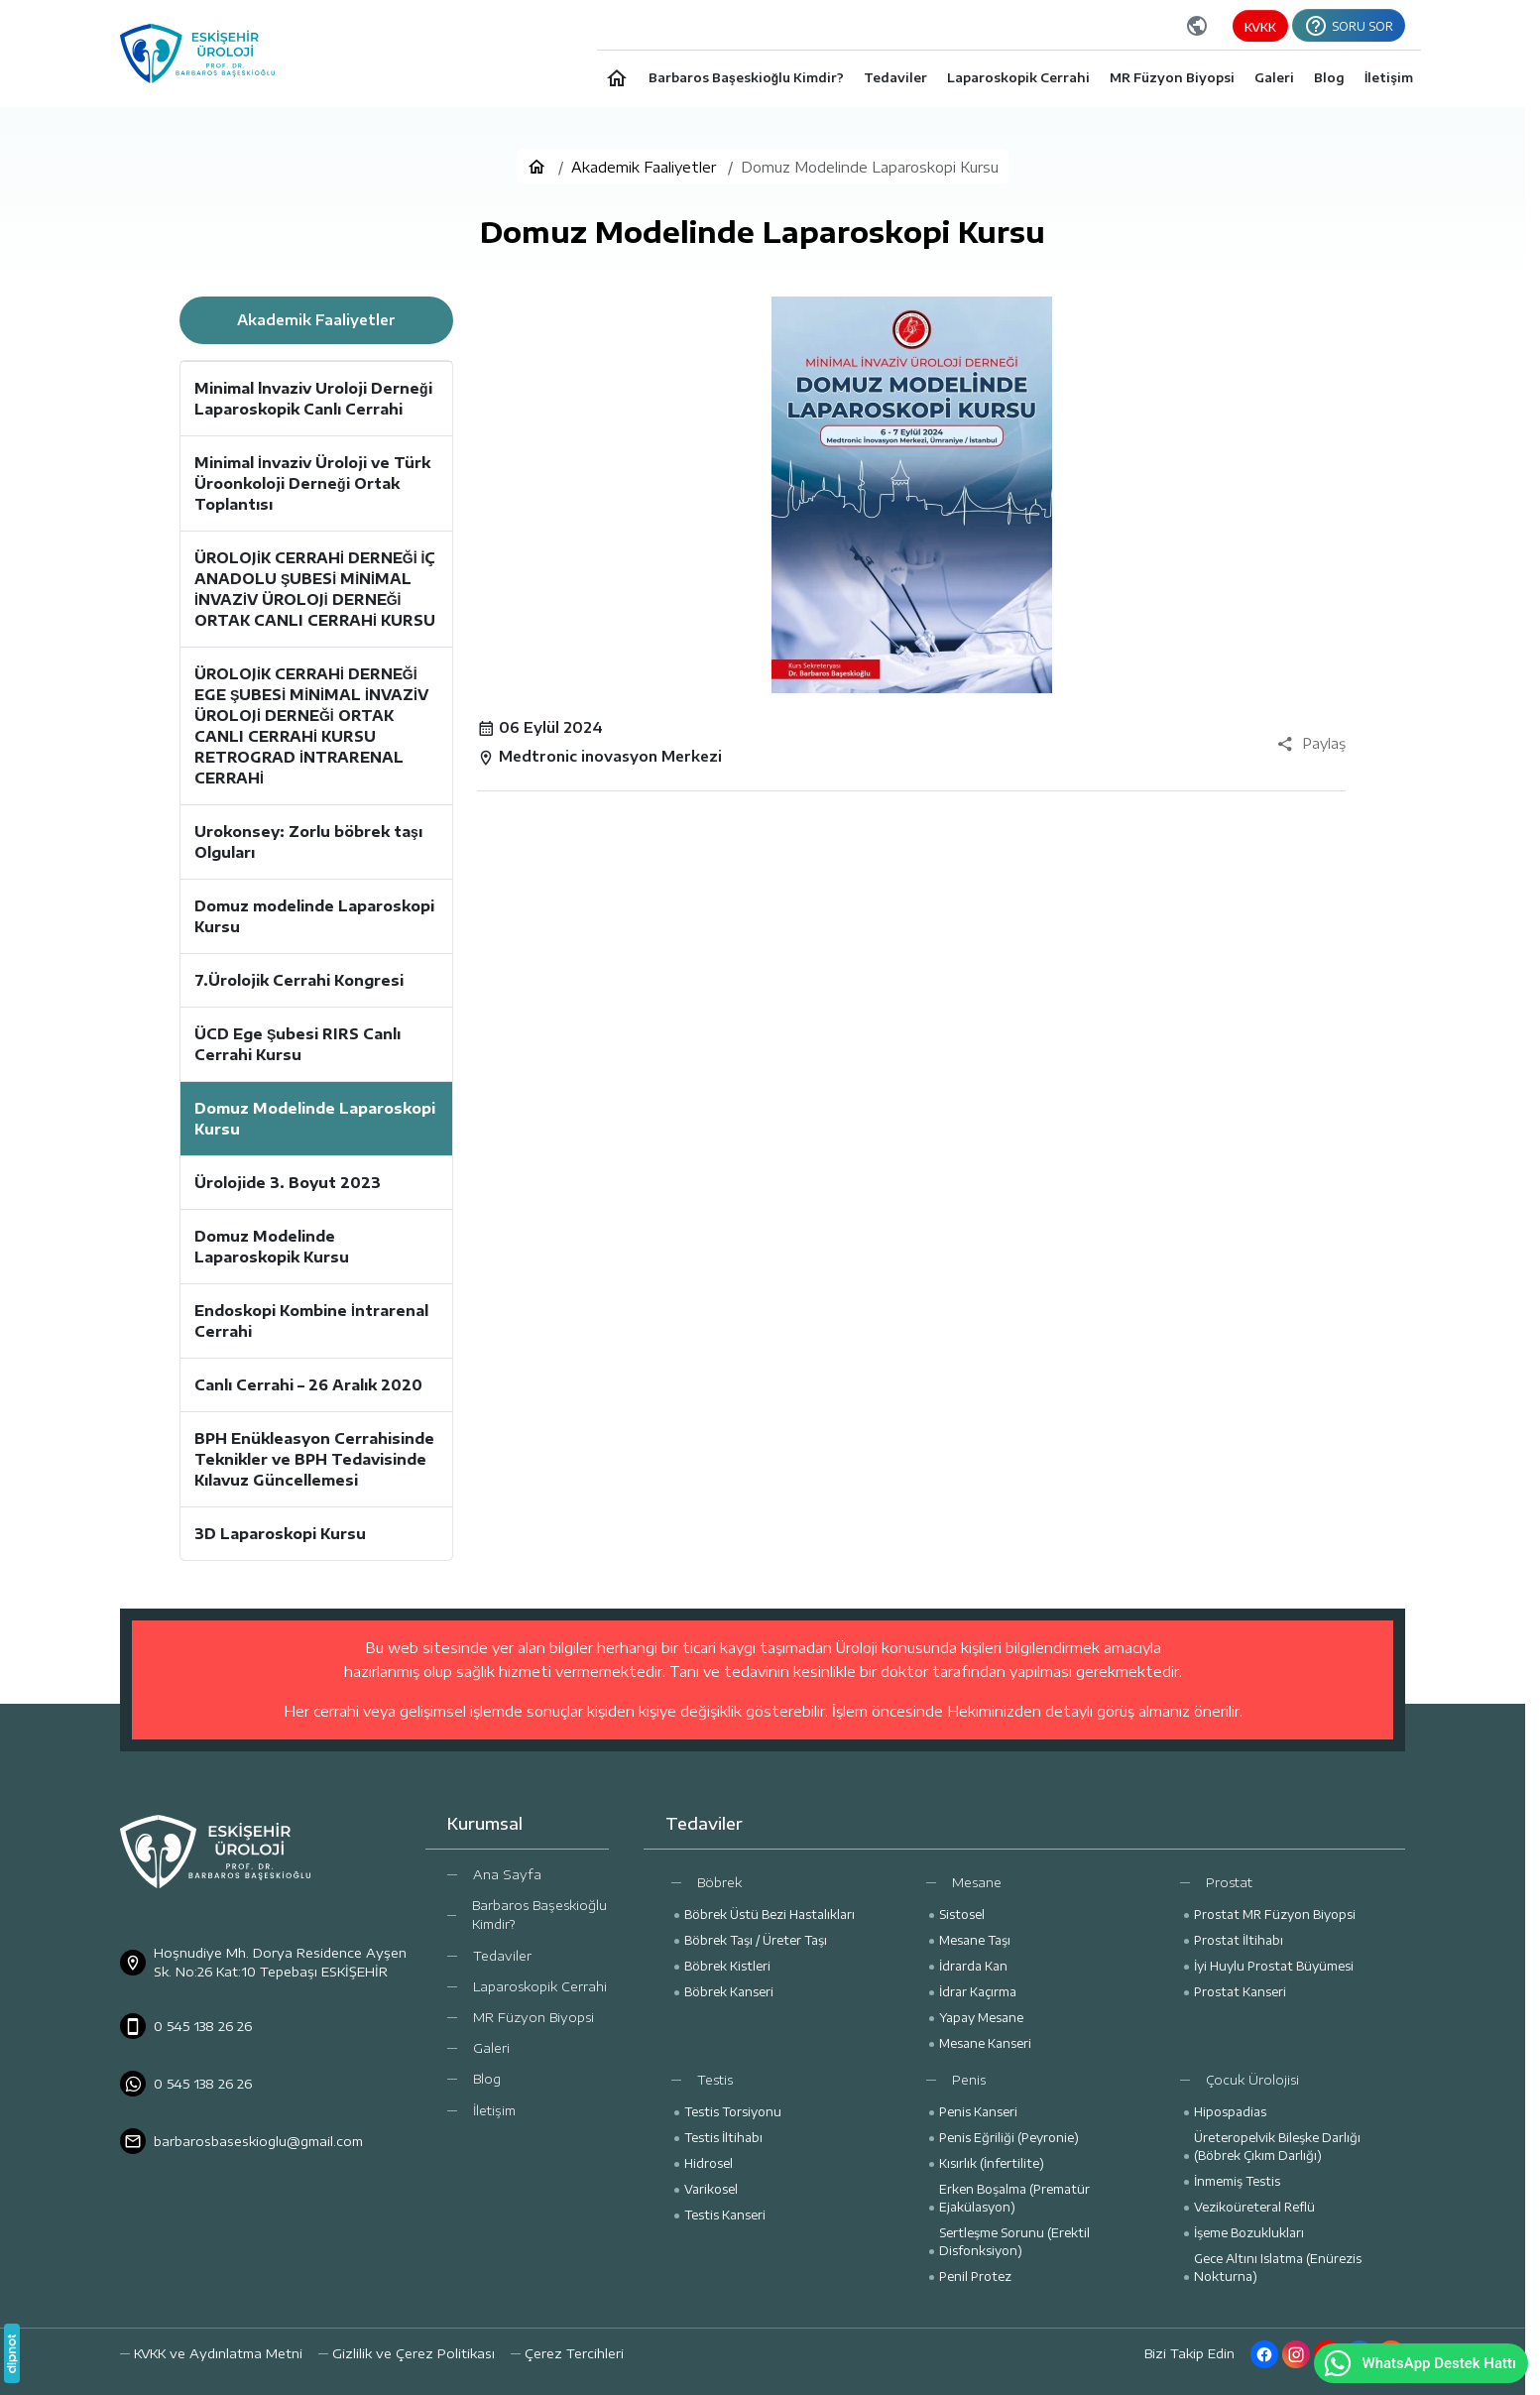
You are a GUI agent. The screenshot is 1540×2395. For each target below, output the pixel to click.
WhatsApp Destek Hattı (1419, 2363)
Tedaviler (502, 1956)
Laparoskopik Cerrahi (540, 1986)
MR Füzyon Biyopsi (533, 2017)
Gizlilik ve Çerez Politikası (413, 2353)
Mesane (977, 1882)
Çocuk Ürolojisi (1252, 2080)
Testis (715, 2080)
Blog (487, 2079)
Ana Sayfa (507, 1874)
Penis (969, 2080)
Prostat (1229, 1882)
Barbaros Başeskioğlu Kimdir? (539, 1914)
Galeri (491, 2048)
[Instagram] (1296, 2354)
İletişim (494, 2110)
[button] (567, 2354)
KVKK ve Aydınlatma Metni (218, 2353)
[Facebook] (1264, 2354)
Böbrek (719, 1882)
